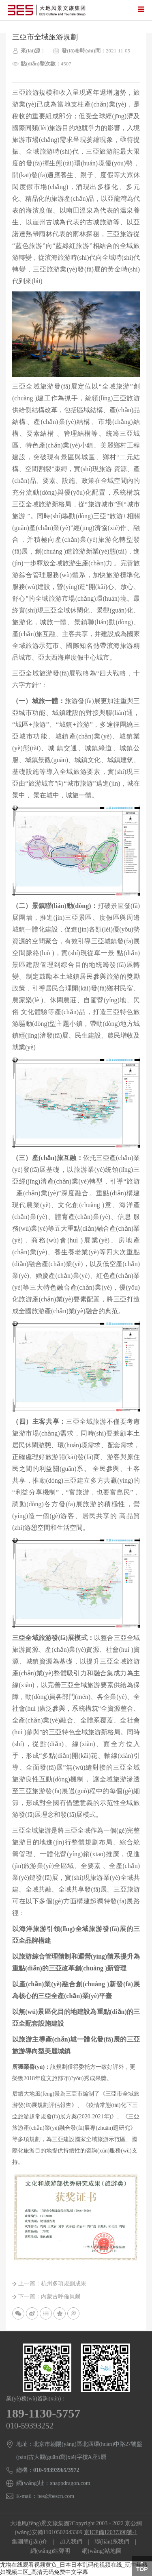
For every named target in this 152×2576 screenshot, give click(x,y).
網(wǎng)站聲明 (50, 2551)
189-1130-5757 (43, 2413)
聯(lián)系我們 (111, 2542)
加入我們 (71, 2542)
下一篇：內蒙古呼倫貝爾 (49, 2297)
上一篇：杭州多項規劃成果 (52, 2284)
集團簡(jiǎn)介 (29, 2542)
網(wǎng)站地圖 (101, 2551)
